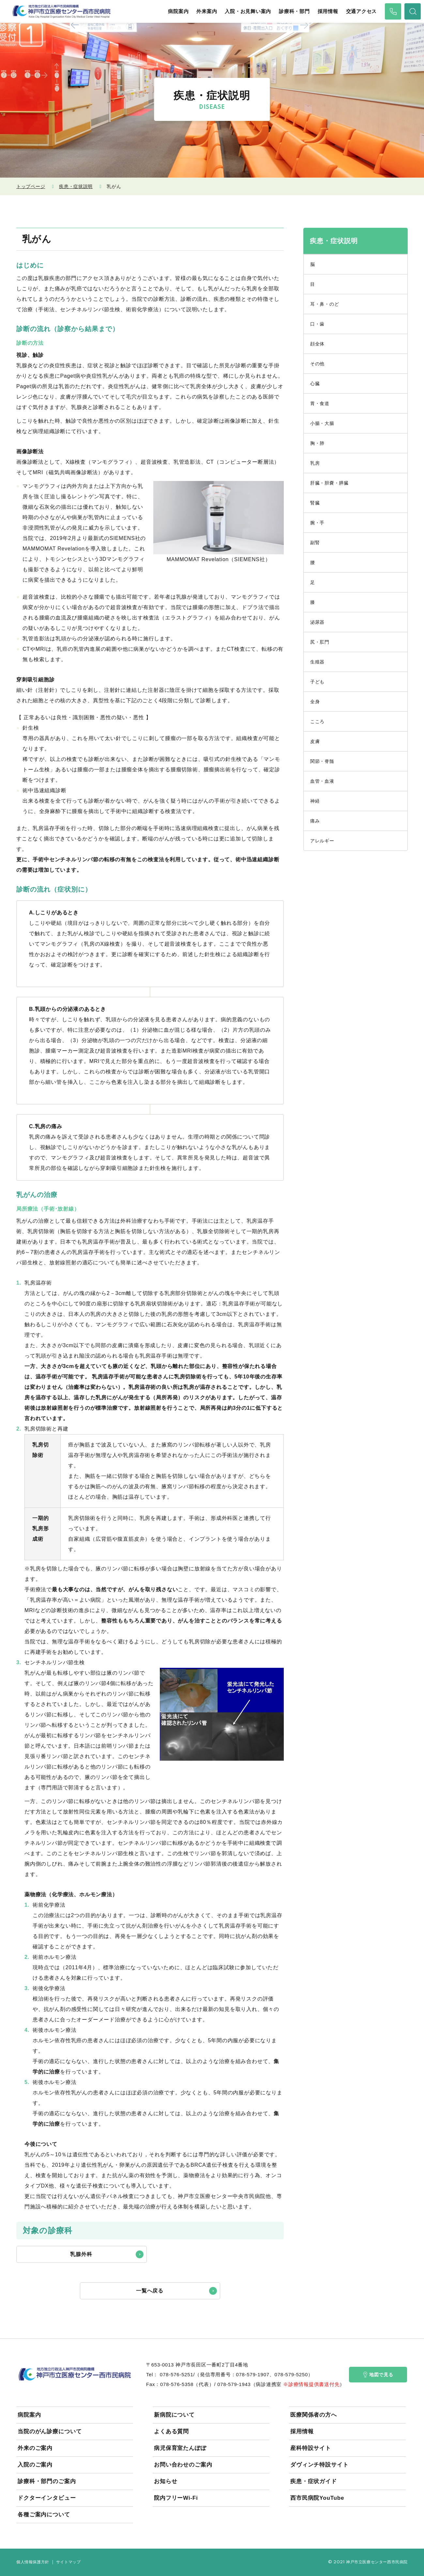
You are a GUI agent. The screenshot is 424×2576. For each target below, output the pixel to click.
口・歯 (317, 324)
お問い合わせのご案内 (183, 2465)
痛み (315, 820)
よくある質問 (171, 2431)
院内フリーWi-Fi (176, 2498)
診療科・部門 (294, 11)
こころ (317, 721)
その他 (317, 363)
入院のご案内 (35, 2465)
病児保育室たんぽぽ (180, 2448)
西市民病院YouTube (317, 2498)
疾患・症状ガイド (313, 2481)
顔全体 (317, 343)
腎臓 (315, 502)
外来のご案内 (35, 2448)
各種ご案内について (44, 2514)
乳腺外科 (81, 2254)
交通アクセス (361, 11)
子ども (317, 681)
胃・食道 (319, 403)
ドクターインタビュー (47, 2498)
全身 (315, 701)
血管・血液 (322, 781)
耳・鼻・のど (324, 304)
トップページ (30, 186)
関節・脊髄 (322, 761)
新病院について (174, 2415)
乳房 (315, 463)
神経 (315, 801)
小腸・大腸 (322, 423)
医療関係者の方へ (313, 2415)
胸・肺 (317, 443)
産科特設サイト (310, 2448)
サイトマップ (68, 2562)
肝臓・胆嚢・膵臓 (329, 483)
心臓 (315, 383)
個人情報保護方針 (32, 2562)
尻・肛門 (319, 642)
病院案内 (178, 11)
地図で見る (378, 2375)
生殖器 (317, 661)
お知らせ (165, 2481)
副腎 (315, 542)
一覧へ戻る (150, 2290)
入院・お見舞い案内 (248, 11)
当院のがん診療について (50, 2431)
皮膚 (315, 741)
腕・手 (317, 522)
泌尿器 (317, 622)
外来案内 (206, 11)
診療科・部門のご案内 (47, 2481)
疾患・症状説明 (76, 186)
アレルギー (322, 840)
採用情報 (328, 11)
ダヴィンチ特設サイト (319, 2465)
